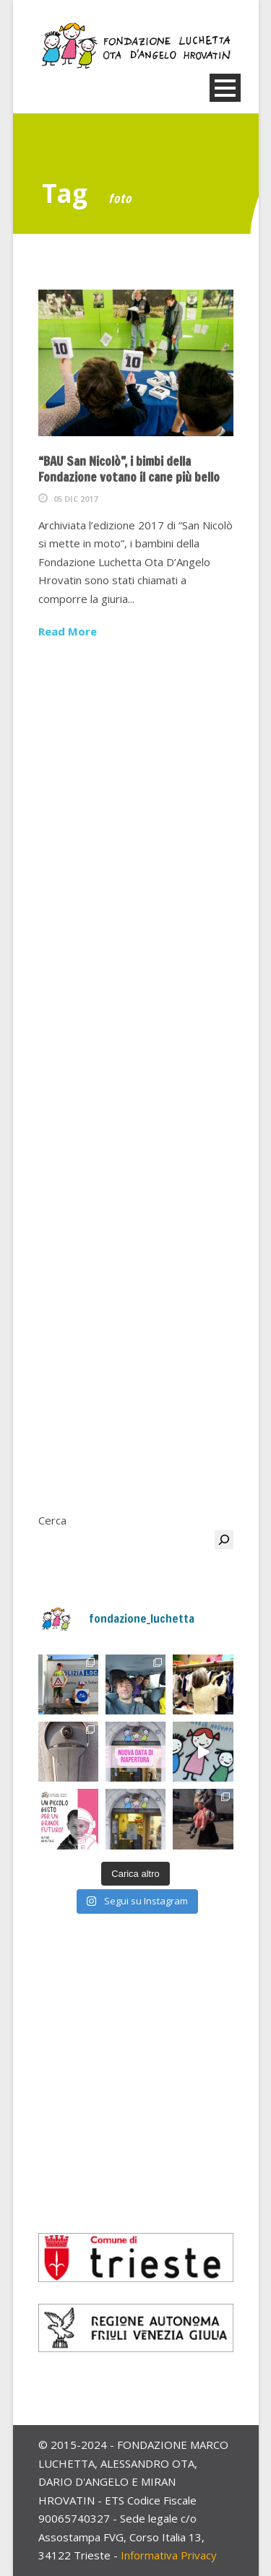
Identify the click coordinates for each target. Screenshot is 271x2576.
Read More (67, 631)
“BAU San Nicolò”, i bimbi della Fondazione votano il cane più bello (129, 469)
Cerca (52, 1520)
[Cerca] (224, 1539)
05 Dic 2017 (75, 498)
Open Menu (225, 88)
